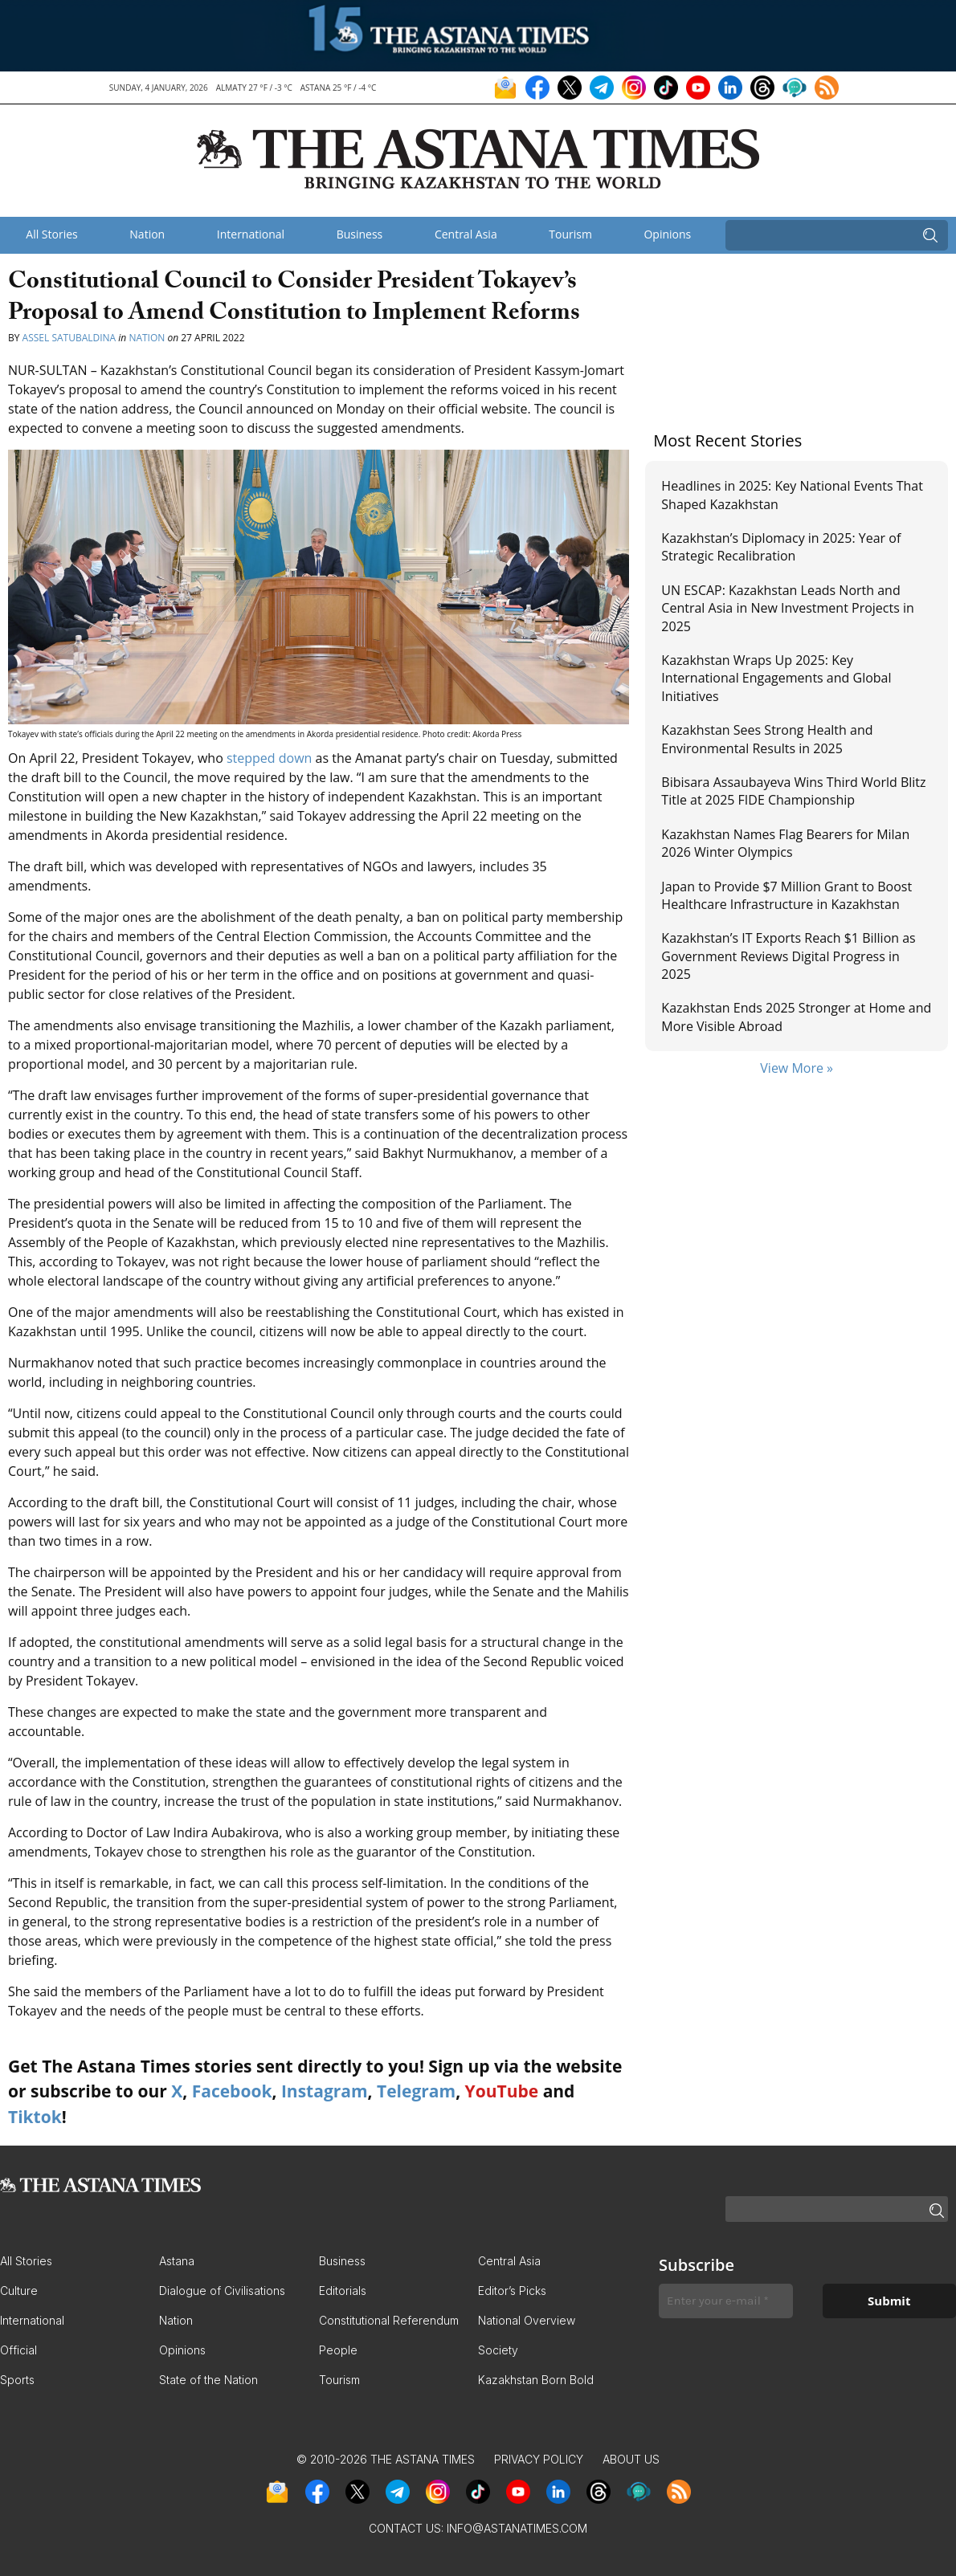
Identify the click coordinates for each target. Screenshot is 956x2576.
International (250, 234)
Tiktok (35, 2116)
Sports (17, 2379)
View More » (796, 1068)
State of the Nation (208, 2379)
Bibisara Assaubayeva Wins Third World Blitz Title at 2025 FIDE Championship (793, 791)
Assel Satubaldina (69, 337)
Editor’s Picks (512, 2290)
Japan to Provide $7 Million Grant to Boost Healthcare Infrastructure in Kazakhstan (786, 895)
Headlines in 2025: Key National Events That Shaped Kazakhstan (792, 494)
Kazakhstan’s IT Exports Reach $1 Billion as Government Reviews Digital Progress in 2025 (788, 956)
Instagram (324, 2091)
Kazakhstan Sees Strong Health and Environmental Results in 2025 (766, 738)
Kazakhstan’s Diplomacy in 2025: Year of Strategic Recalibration (781, 547)
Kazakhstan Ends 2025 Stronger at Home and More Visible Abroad (796, 1016)
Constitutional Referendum (389, 2320)
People (338, 2350)
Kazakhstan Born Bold (536, 2379)
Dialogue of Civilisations (222, 2290)
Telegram (416, 2091)
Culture (19, 2290)
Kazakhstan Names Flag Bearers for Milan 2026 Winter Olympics (785, 843)
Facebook (232, 2091)
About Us (631, 2459)
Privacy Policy (538, 2459)
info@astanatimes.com (517, 2528)
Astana (176, 2261)
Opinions (667, 234)
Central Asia (466, 234)
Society (498, 2350)
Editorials (342, 2290)
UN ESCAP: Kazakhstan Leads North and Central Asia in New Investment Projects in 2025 (787, 608)
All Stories (51, 234)
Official (18, 2350)
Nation (147, 234)
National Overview (526, 2320)
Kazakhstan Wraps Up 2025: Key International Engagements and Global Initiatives (776, 678)
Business (360, 234)
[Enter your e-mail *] (726, 2301)
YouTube (502, 2091)
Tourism (570, 234)
